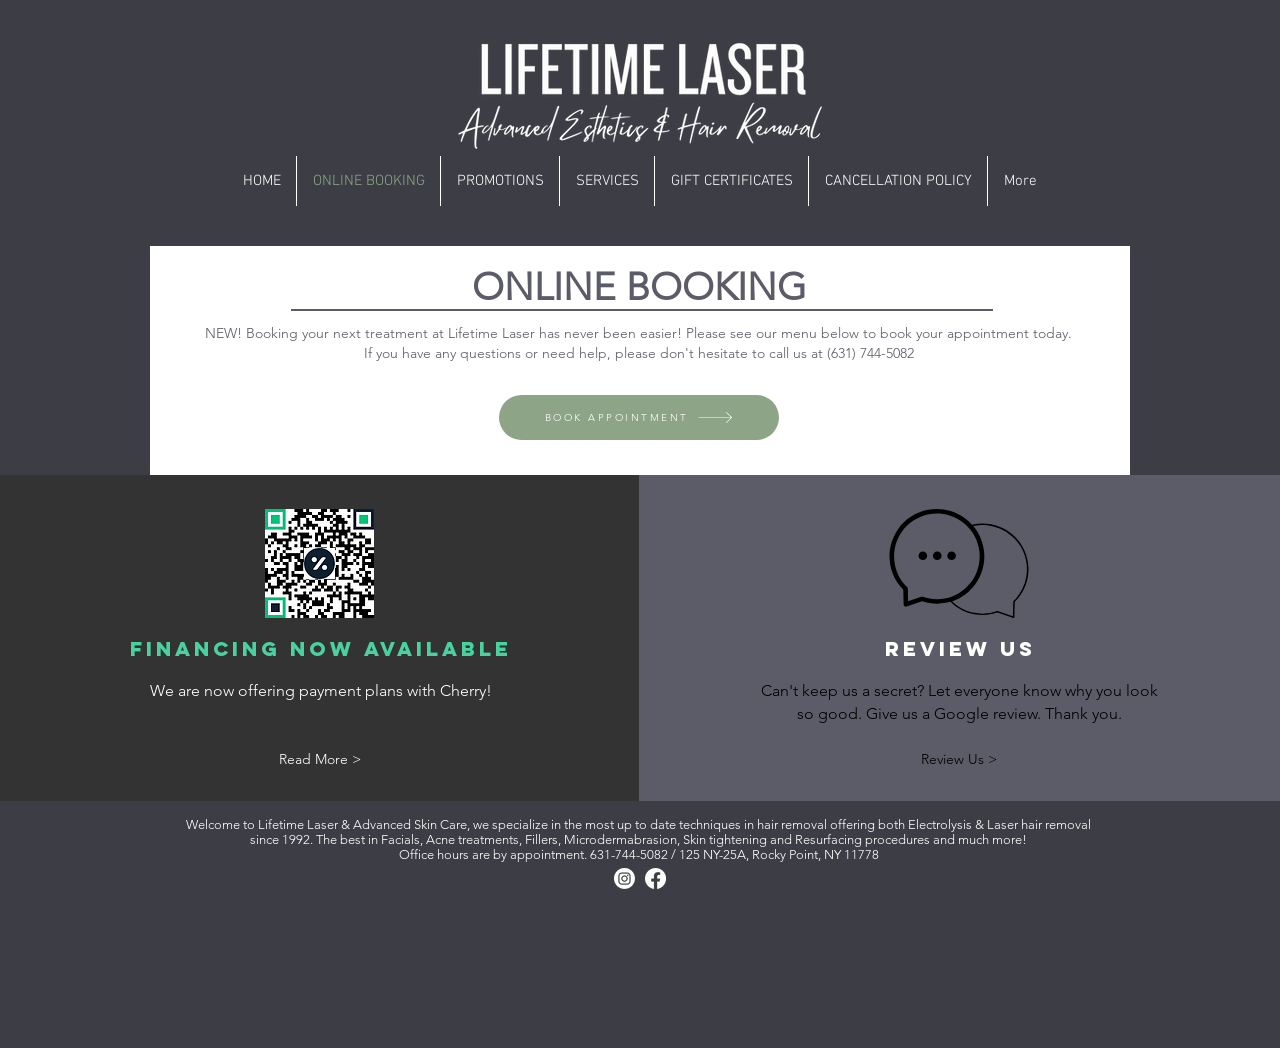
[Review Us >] (959, 759)
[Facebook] (655, 878)
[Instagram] (624, 878)
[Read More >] (320, 760)
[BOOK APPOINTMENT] (639, 417)
